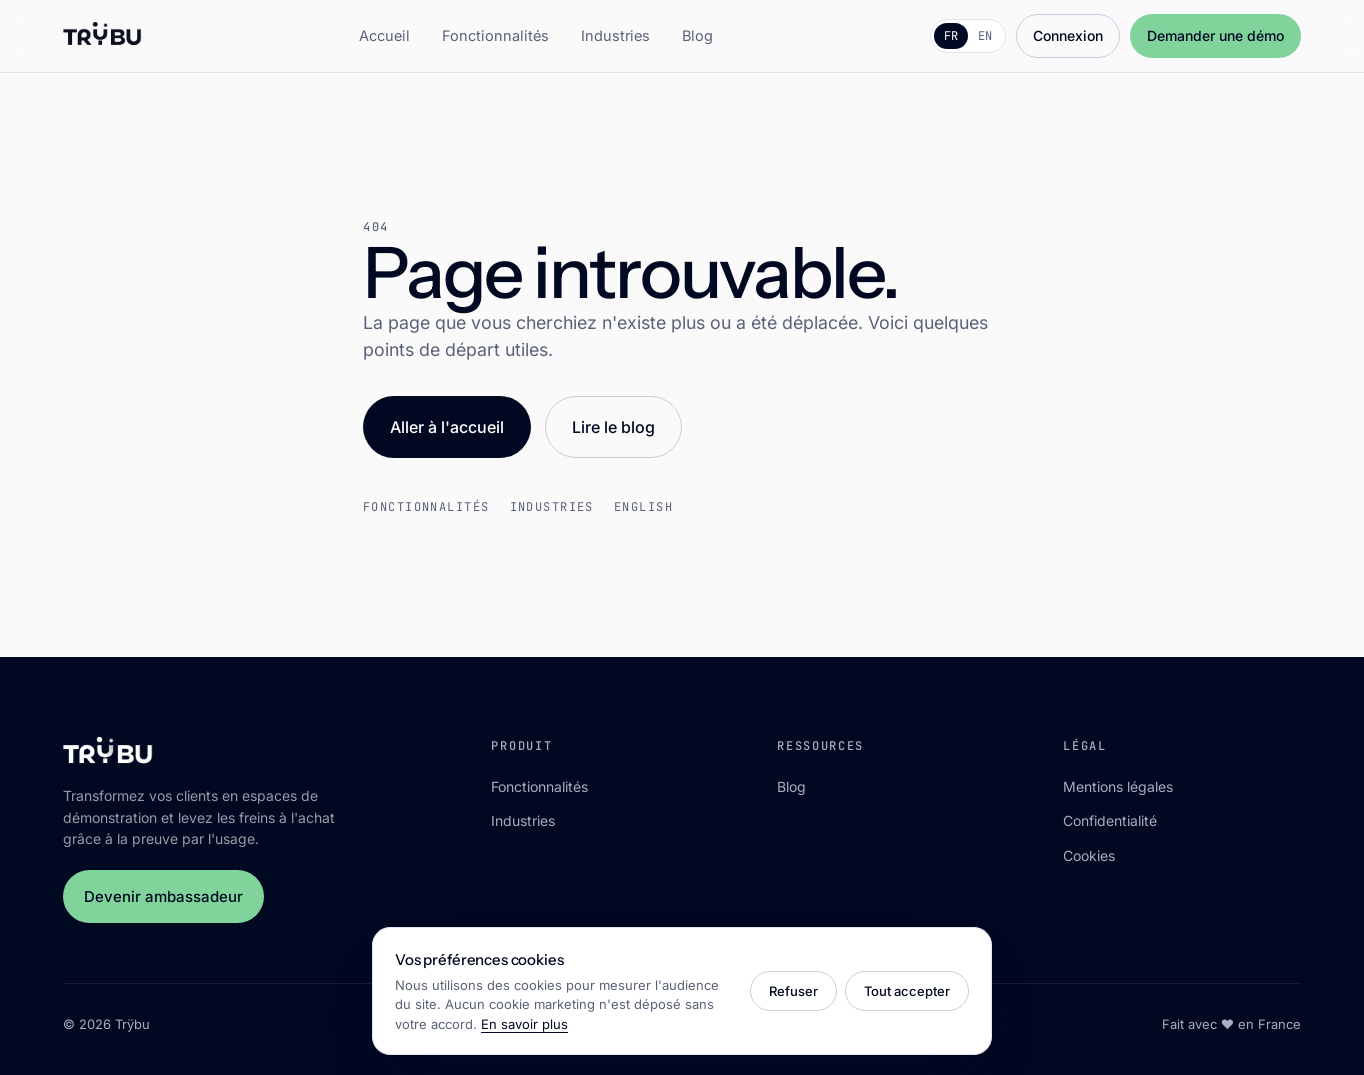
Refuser (793, 991)
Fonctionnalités (495, 35)
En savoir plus (524, 1024)
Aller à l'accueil (447, 427)
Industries (615, 35)
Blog (697, 35)
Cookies (1089, 855)
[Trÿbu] (102, 36)
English (643, 507)
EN (985, 36)
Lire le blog (613, 427)
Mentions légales (1118, 786)
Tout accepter (907, 991)
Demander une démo (1215, 35)
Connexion (1068, 35)
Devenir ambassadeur (163, 896)
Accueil (384, 35)
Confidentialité (1110, 820)
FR (951, 36)
